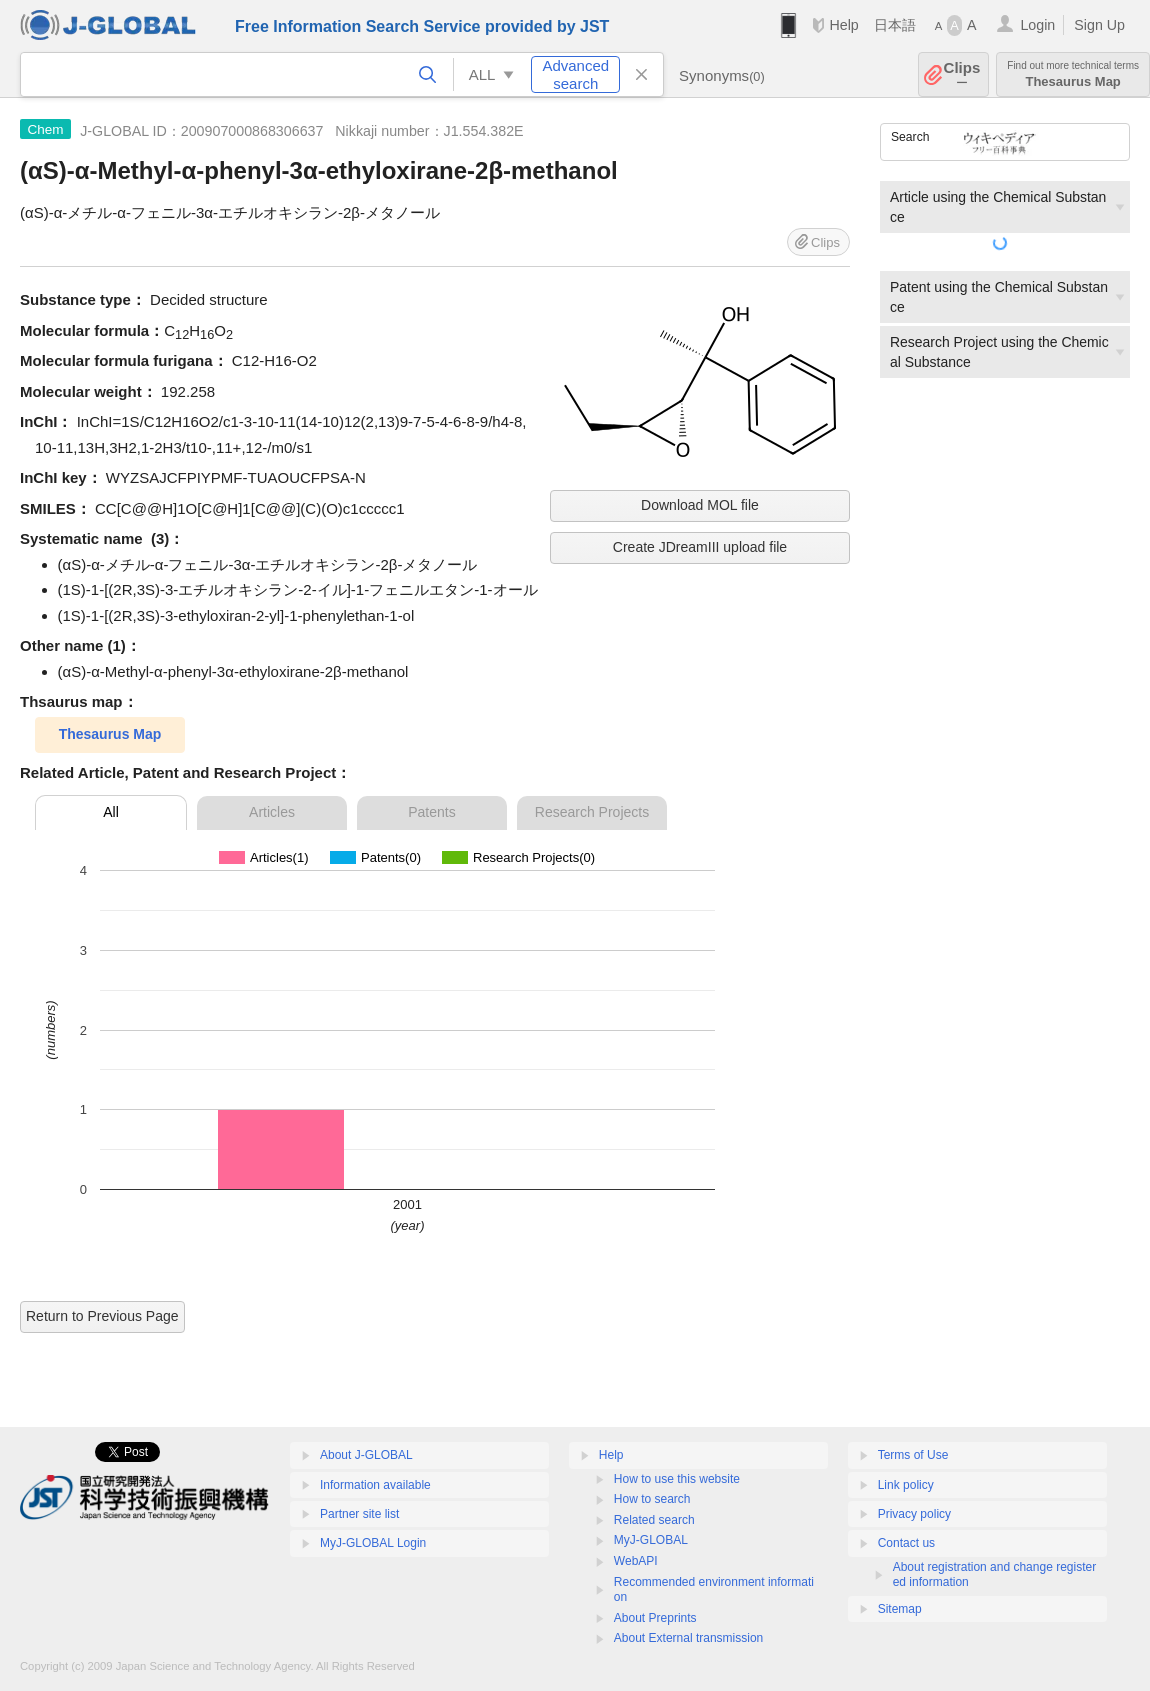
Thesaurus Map (1073, 74)
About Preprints (655, 1618)
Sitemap (900, 1609)
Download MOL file (700, 505)
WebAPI (636, 1561)
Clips (962, 74)
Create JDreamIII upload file (700, 547)
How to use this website (677, 1479)
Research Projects (592, 812)
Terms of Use (913, 1455)
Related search (654, 1520)
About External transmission (688, 1638)
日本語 (895, 25)
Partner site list (359, 1514)
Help (843, 25)
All (111, 812)
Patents (431, 812)
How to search (652, 1499)
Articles (272, 812)
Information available (375, 1485)
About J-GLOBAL (366, 1455)
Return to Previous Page (102, 1316)
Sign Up (1099, 25)
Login (1037, 25)
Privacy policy (914, 1514)
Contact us (906, 1543)
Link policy (906, 1485)
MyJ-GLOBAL (651, 1540)
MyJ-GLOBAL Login (373, 1543)
